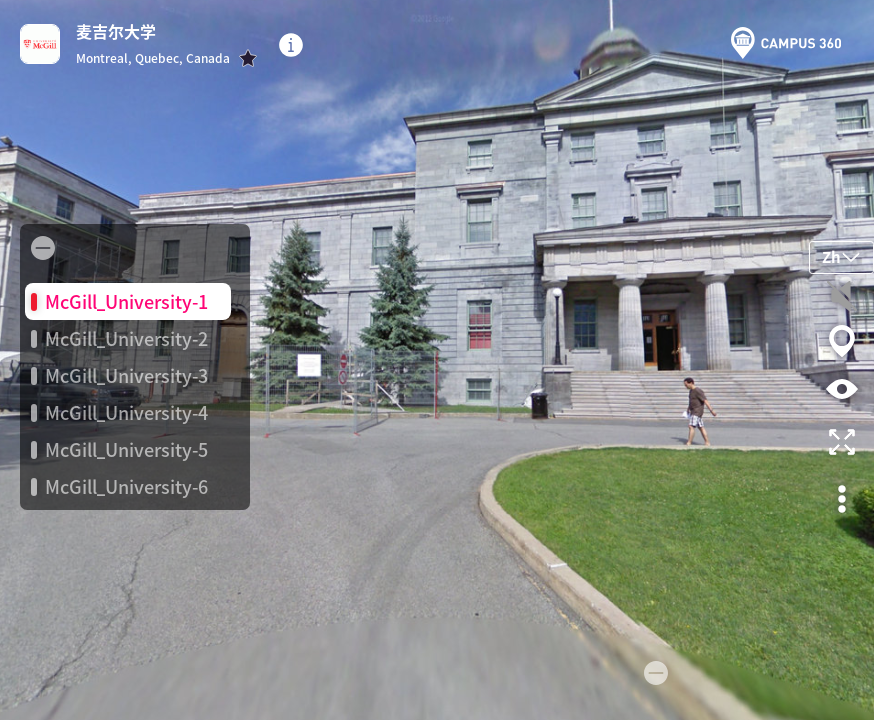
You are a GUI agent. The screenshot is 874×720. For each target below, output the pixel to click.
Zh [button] (841, 256)
